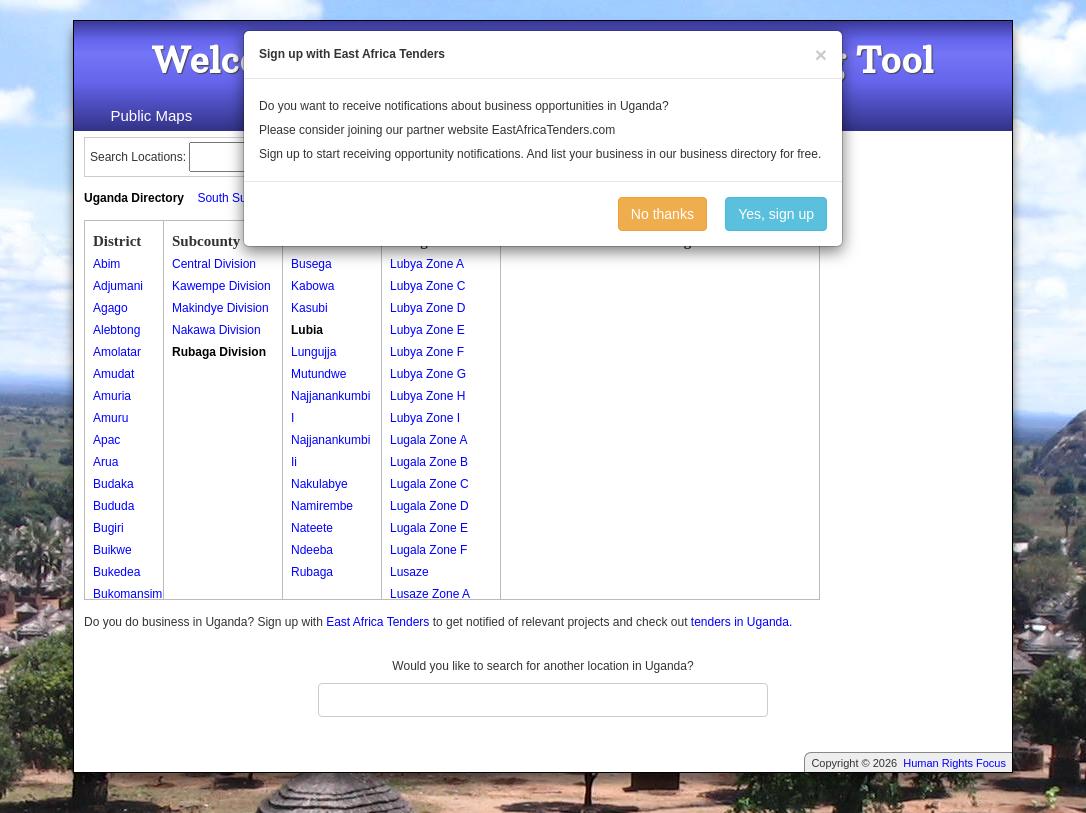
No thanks (662, 214)
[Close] (821, 54)
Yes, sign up (776, 214)
